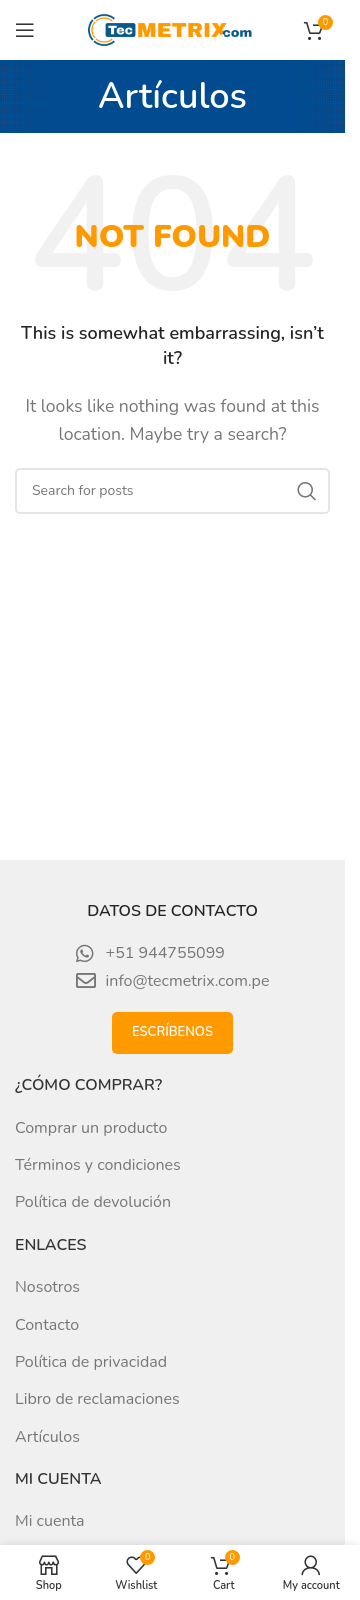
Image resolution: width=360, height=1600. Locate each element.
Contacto (47, 1325)
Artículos (47, 1437)
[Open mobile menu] (25, 30)
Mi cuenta (50, 1521)
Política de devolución (93, 1202)
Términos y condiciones (98, 1165)
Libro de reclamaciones (97, 1399)
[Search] (172, 491)
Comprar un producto (91, 1128)
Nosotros (47, 1287)
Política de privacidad (91, 1362)
